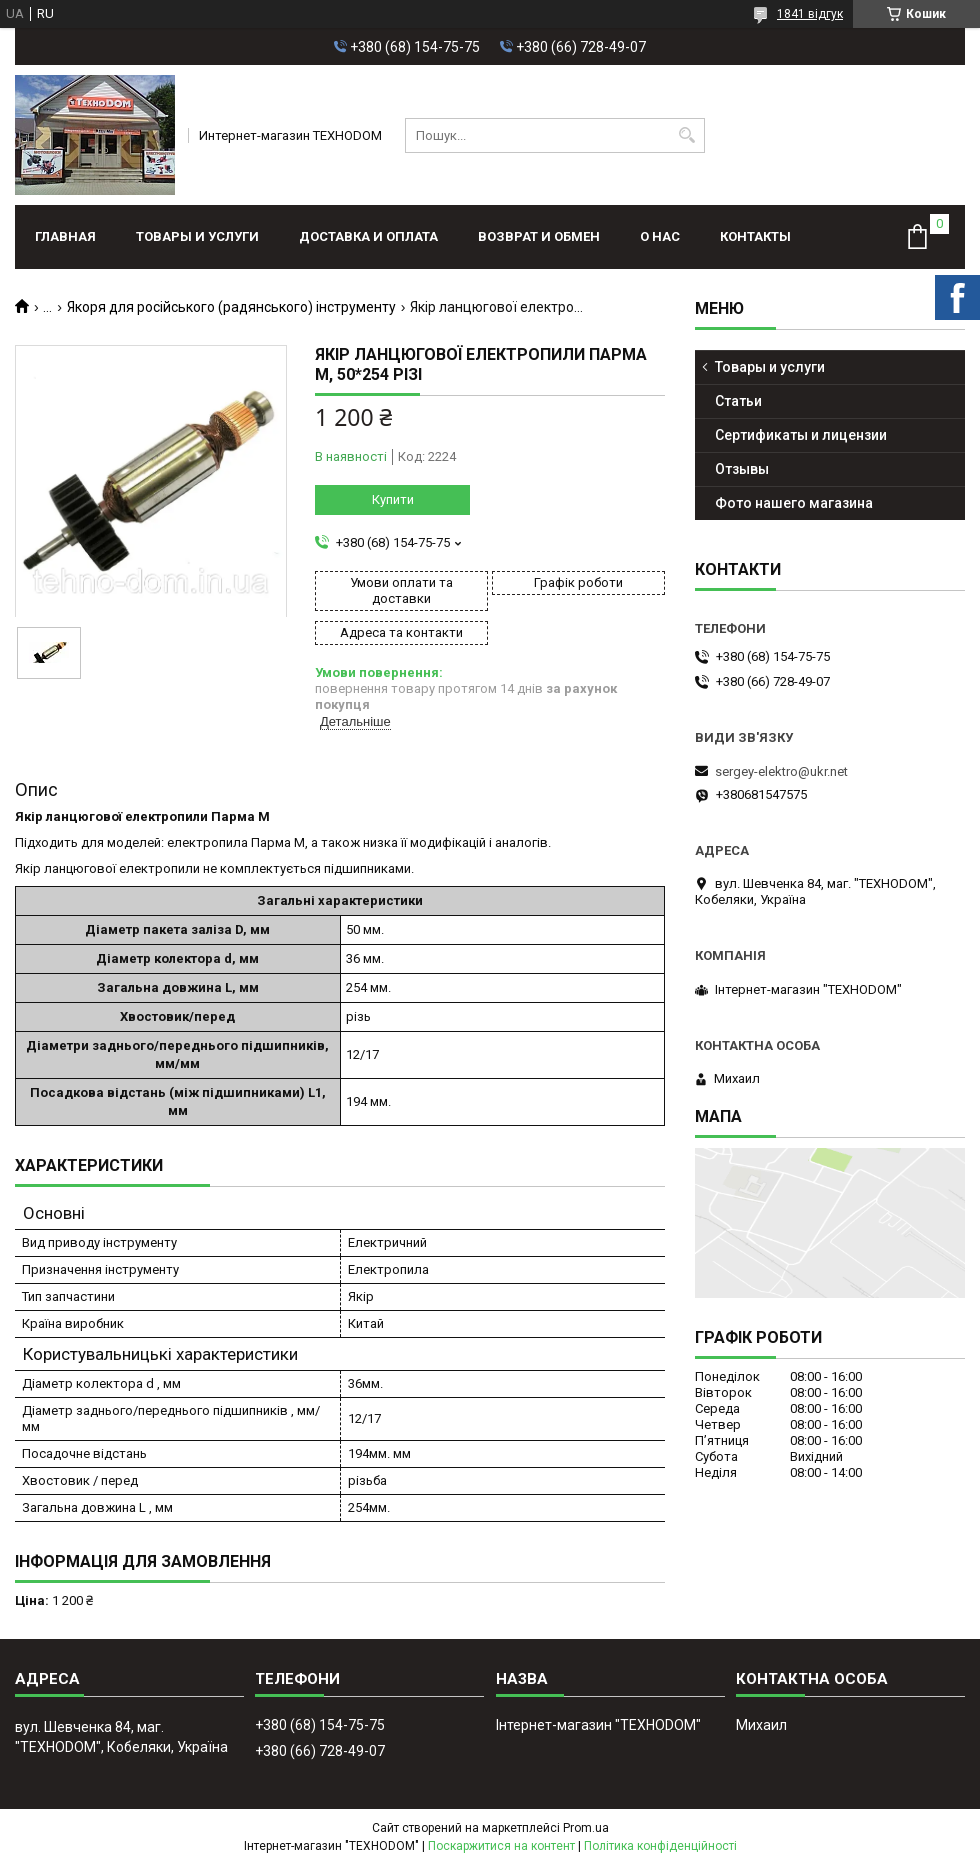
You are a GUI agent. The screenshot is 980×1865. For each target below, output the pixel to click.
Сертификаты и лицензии (801, 435)
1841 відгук (810, 14)
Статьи (738, 401)
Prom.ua (586, 1828)
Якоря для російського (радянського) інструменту (231, 307)
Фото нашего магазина (794, 503)
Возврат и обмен (539, 236)
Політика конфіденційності (660, 1846)
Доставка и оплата (368, 236)
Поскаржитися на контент (501, 1846)
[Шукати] (687, 135)
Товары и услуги (197, 236)
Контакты (755, 236)
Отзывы (742, 469)
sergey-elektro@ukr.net (781, 771)
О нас (660, 236)
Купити (393, 499)
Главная (65, 236)
